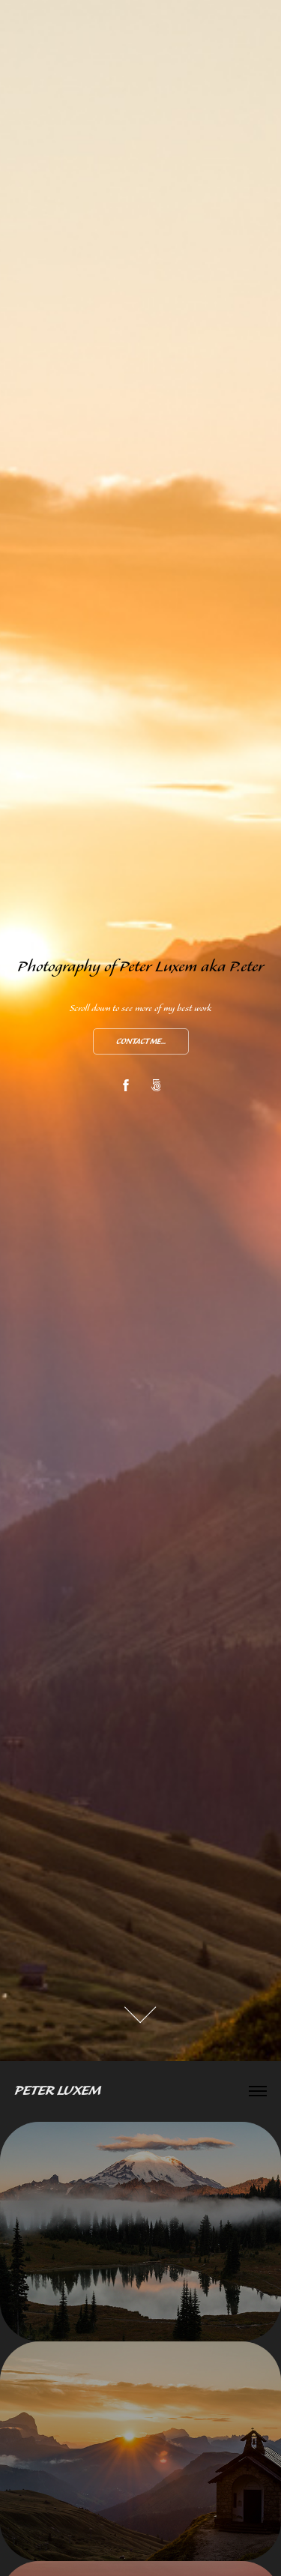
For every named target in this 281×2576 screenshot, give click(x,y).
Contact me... (141, 1042)
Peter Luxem (57, 2091)
